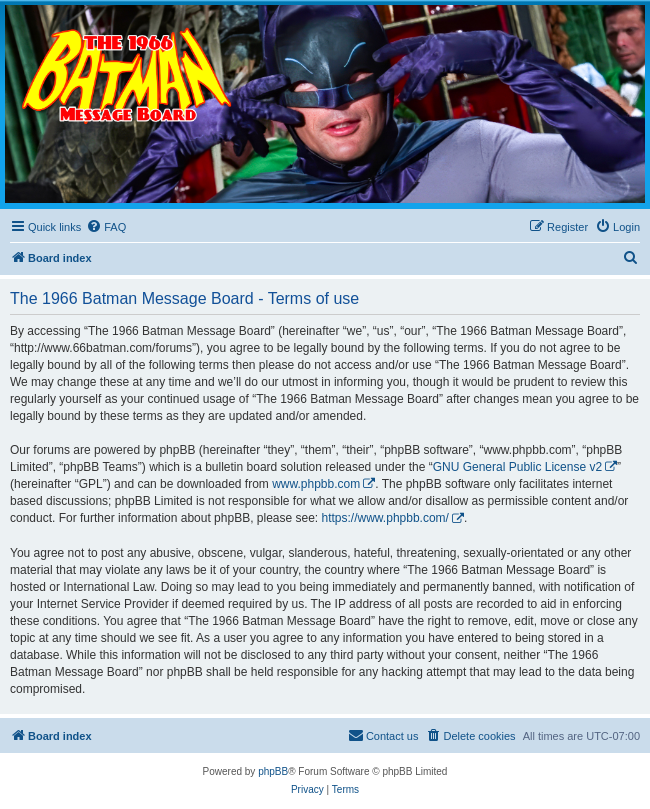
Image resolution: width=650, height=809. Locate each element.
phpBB (273, 771)
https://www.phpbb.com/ (385, 518)
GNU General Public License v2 (517, 467)
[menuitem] (106, 227)
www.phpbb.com (316, 484)
